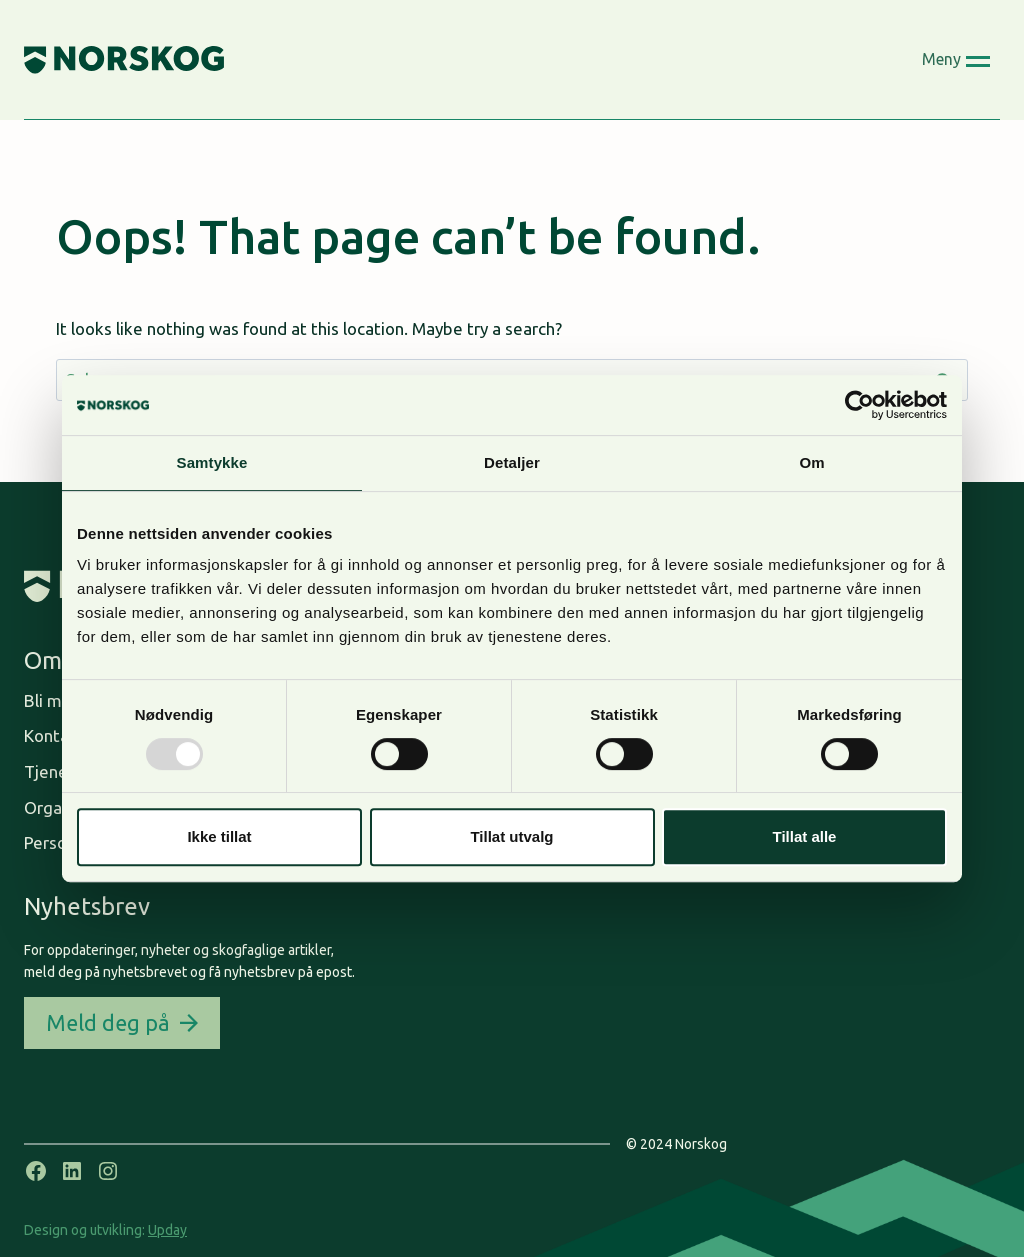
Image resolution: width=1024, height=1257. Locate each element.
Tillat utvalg (511, 836)
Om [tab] (811, 462)
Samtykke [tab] (212, 462)
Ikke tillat (219, 836)
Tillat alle (805, 836)
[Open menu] (956, 60)
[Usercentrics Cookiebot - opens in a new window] (859, 405)
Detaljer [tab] (512, 462)
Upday (167, 1230)
